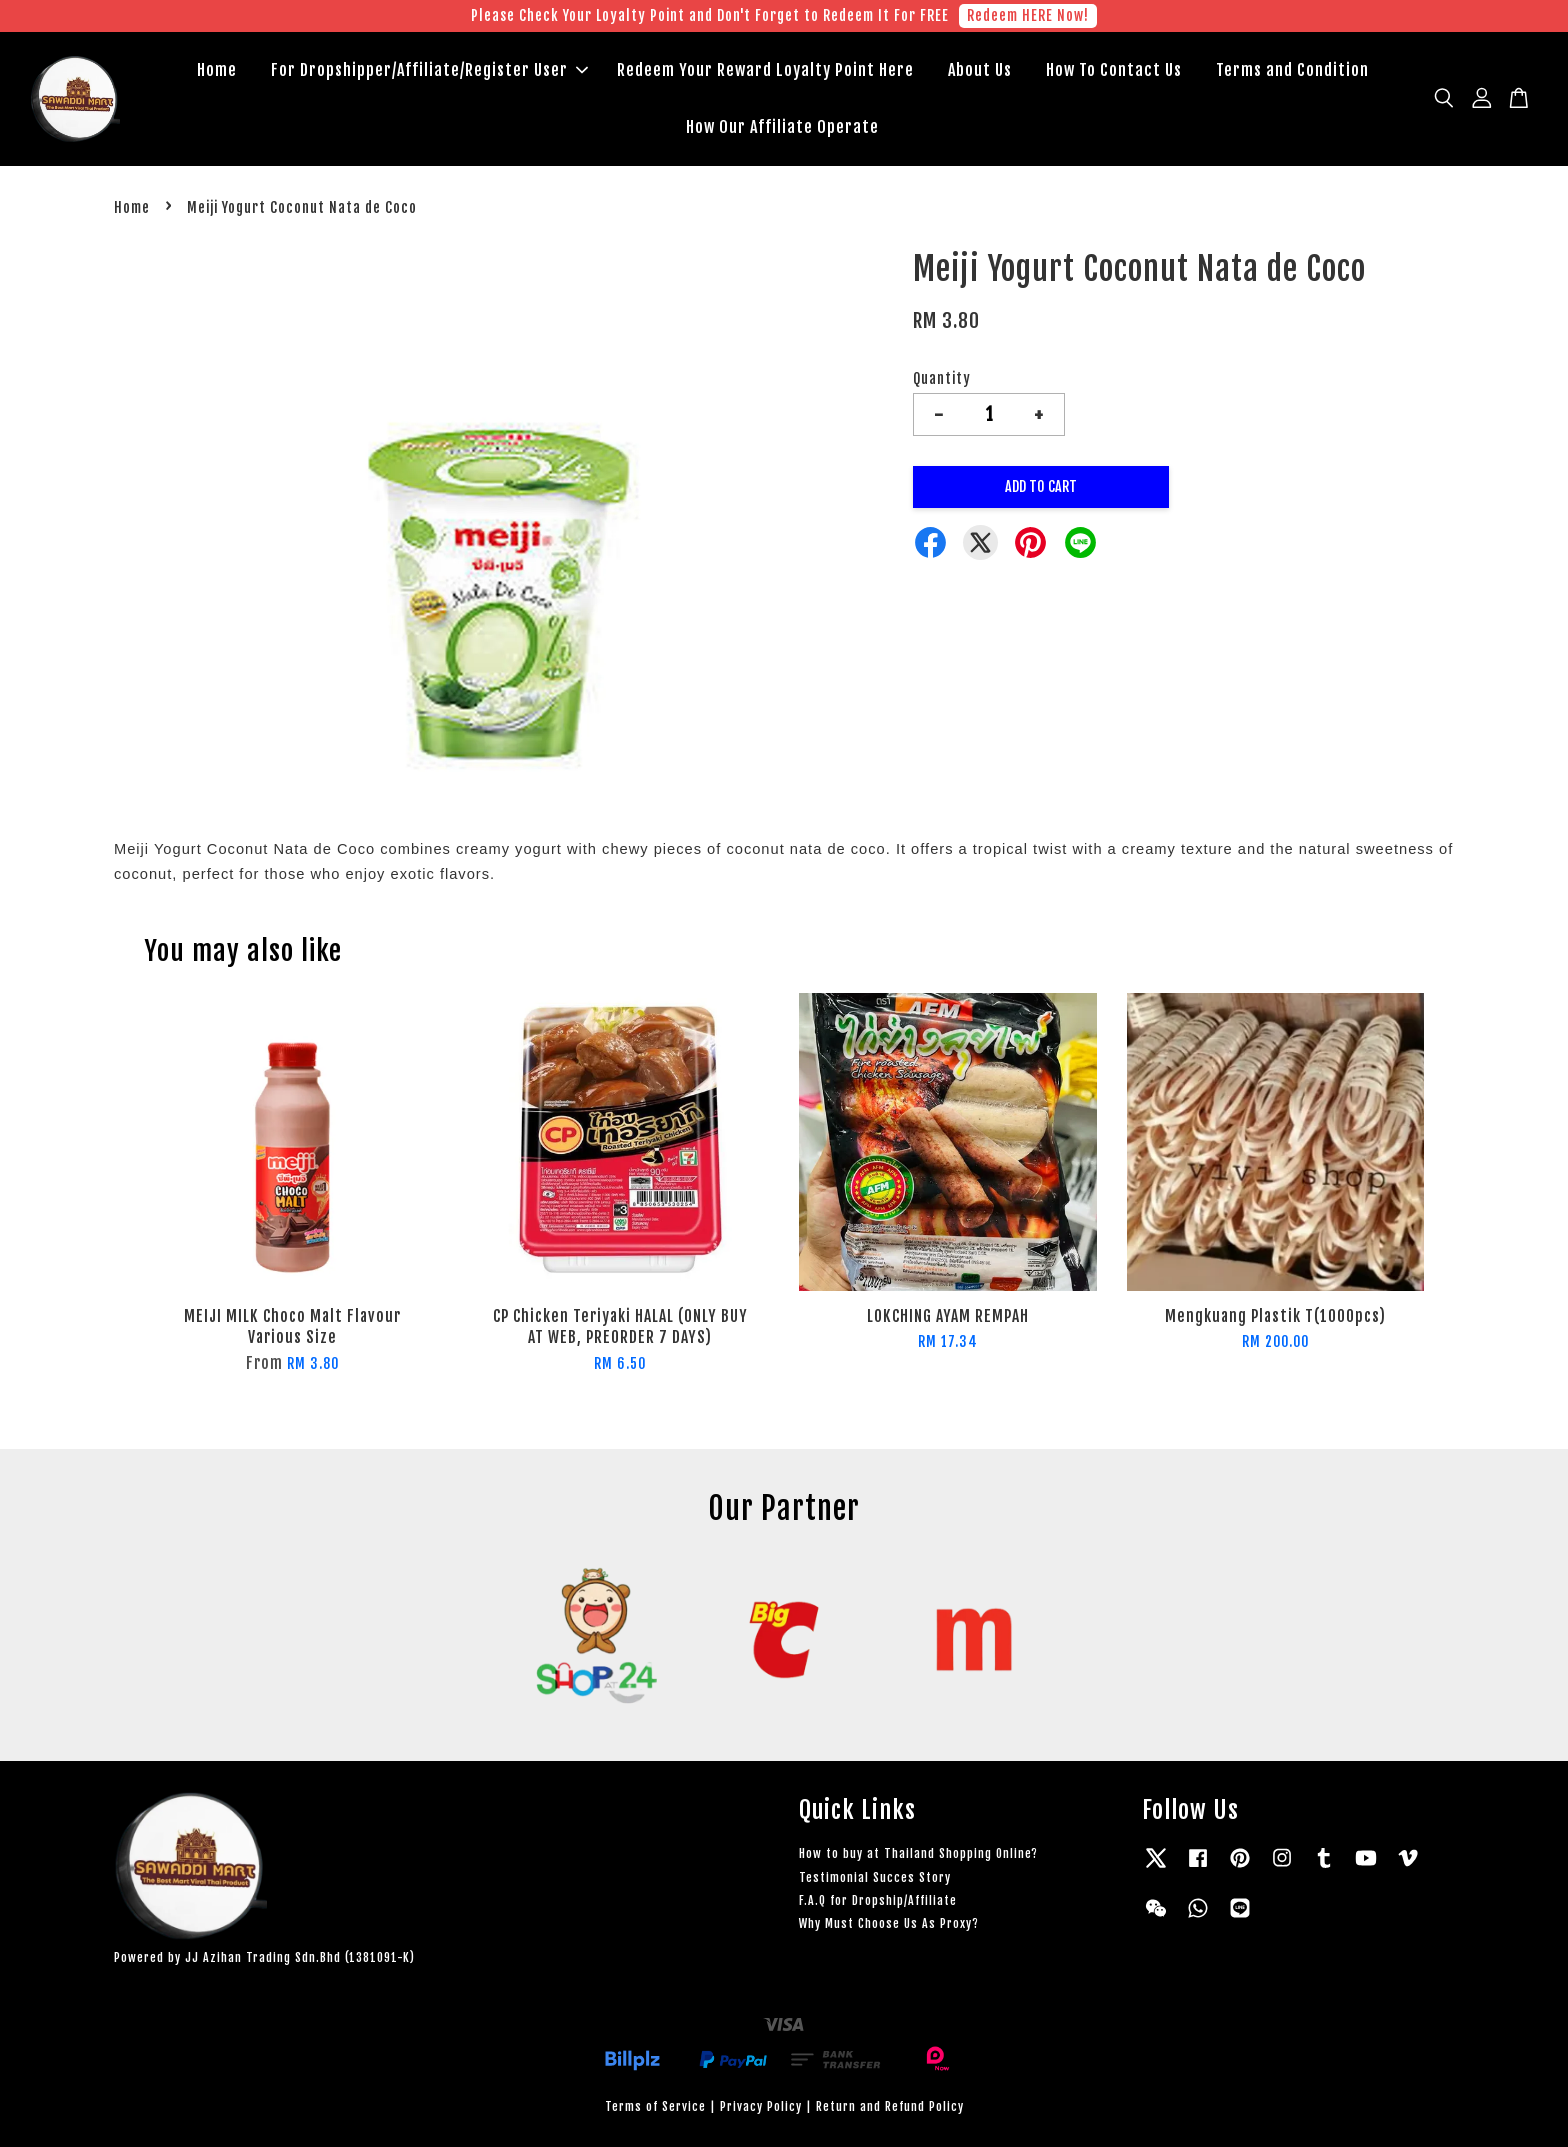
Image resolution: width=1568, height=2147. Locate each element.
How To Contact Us (1114, 70)
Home (217, 70)
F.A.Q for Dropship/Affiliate (878, 1900)
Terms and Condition (1292, 70)
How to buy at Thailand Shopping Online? (918, 1853)
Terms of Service (655, 2106)
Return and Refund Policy (890, 2106)
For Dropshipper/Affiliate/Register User (429, 70)
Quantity (942, 378)
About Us (980, 70)
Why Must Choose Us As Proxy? (889, 1923)
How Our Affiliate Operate (782, 127)
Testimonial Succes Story (875, 1877)
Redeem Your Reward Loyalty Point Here (765, 70)
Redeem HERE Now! (1028, 15)
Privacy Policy (761, 2106)
